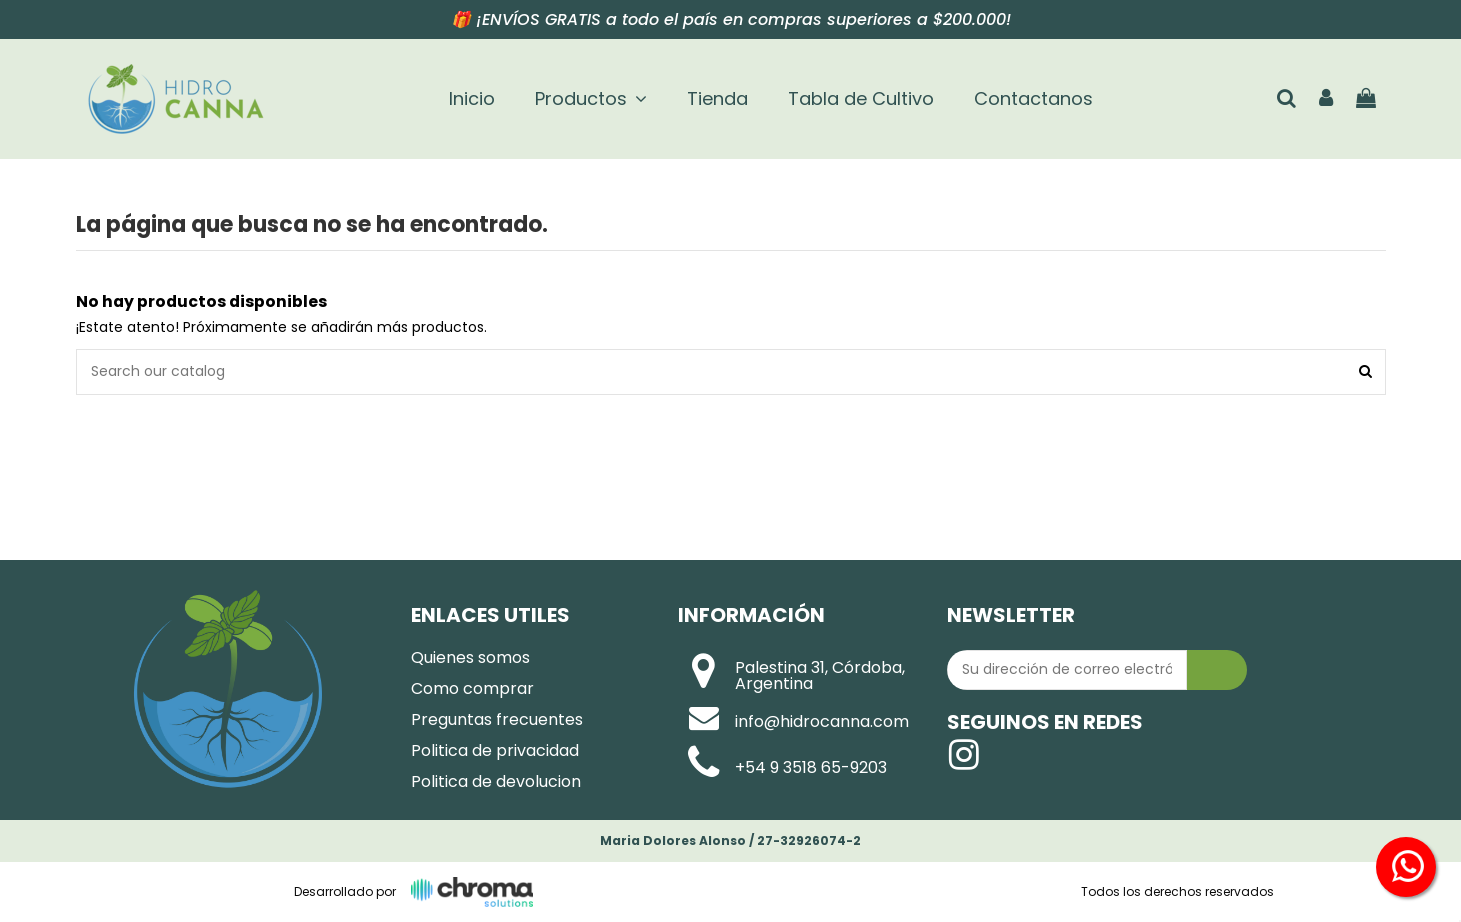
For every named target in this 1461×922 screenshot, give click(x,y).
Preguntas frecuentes (497, 719)
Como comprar (472, 688)
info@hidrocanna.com (822, 721)
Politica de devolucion (496, 781)
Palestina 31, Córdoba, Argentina (820, 675)
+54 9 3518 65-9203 (811, 767)
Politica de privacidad (495, 750)
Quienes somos (470, 657)
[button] (591, 99)
